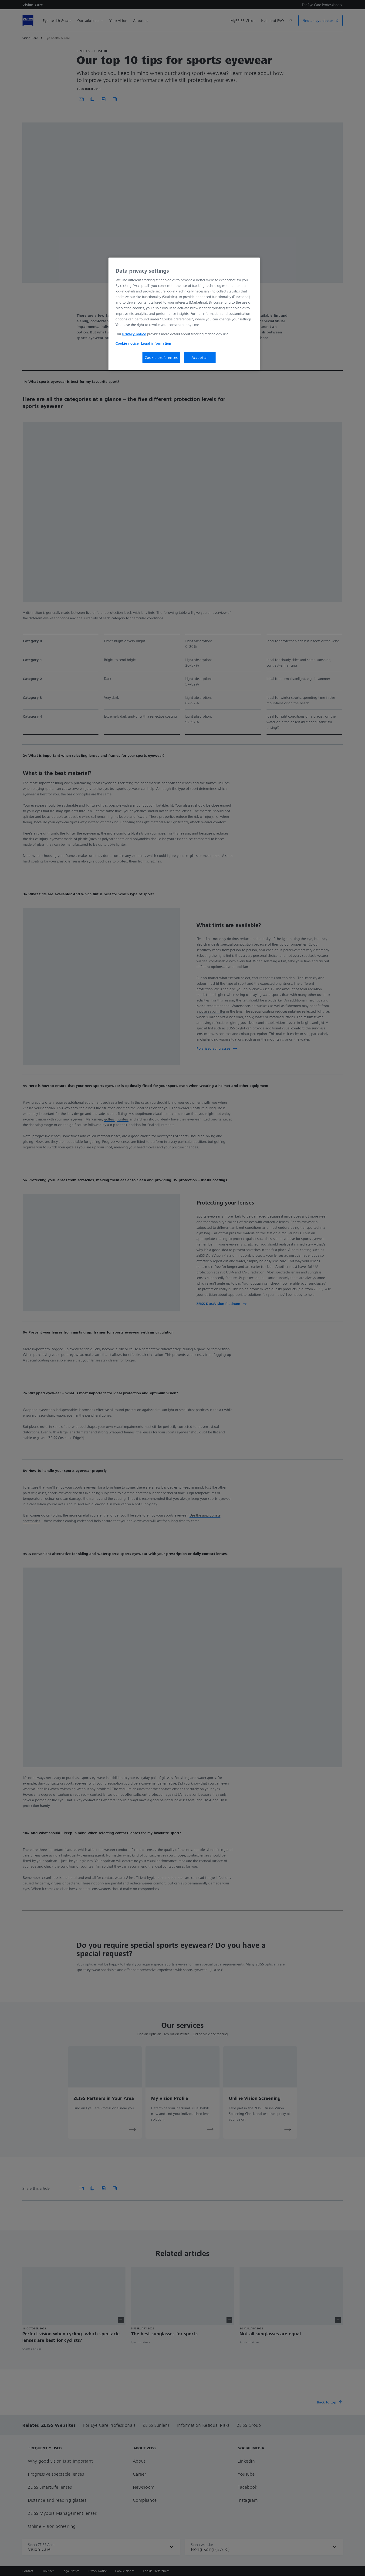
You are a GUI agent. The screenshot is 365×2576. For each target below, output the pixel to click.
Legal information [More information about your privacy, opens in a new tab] (156, 343)
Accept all (200, 357)
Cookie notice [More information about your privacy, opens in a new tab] (127, 343)
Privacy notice (134, 333)
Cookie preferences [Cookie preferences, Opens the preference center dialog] (161, 357)
